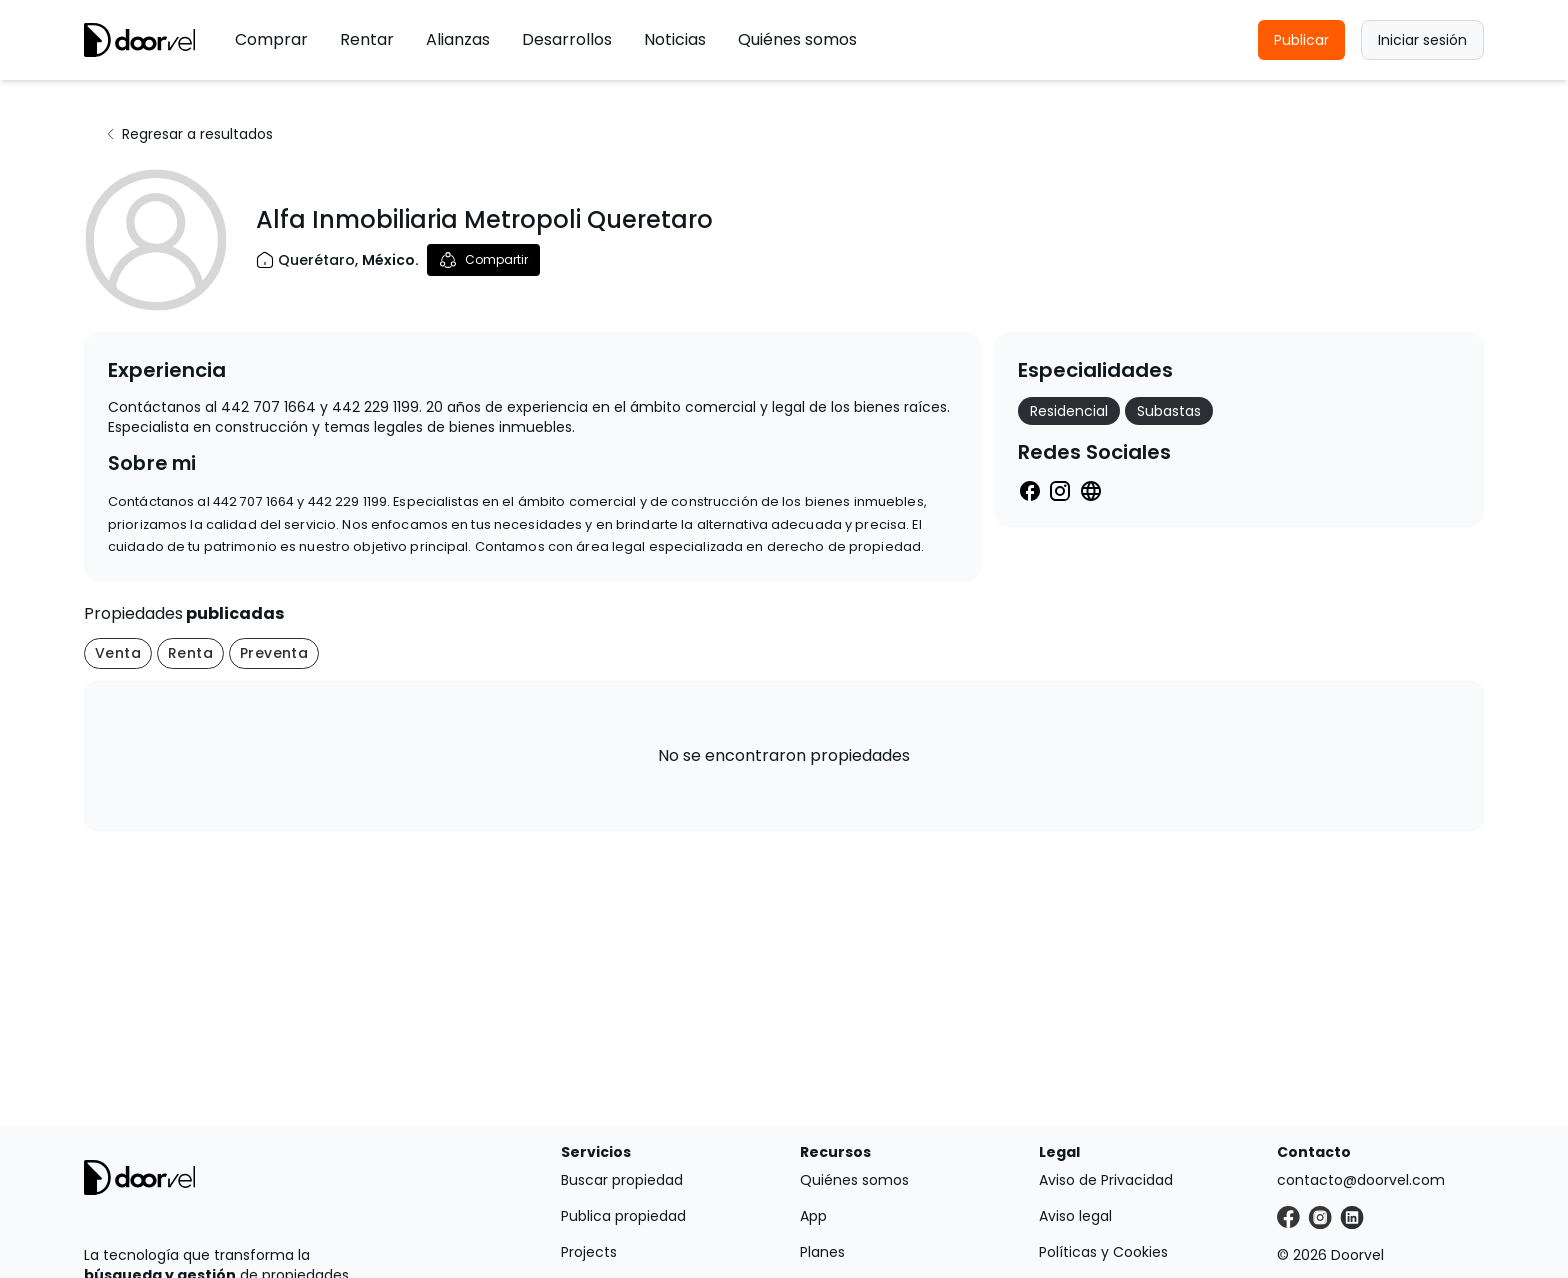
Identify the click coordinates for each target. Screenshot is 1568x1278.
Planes (822, 1252)
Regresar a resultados (188, 134)
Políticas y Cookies (1103, 1252)
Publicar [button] (1301, 40)
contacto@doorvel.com (1361, 1180)
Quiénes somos (797, 39)
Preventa (274, 653)
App (813, 1216)
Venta (118, 653)
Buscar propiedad (622, 1180)
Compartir (483, 260)
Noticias (675, 39)
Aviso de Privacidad (1106, 1180)
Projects (589, 1252)
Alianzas (458, 39)
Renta (190, 653)
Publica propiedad (623, 1216)
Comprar (271, 39)
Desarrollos (567, 39)
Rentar (367, 39)
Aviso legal (1075, 1216)
